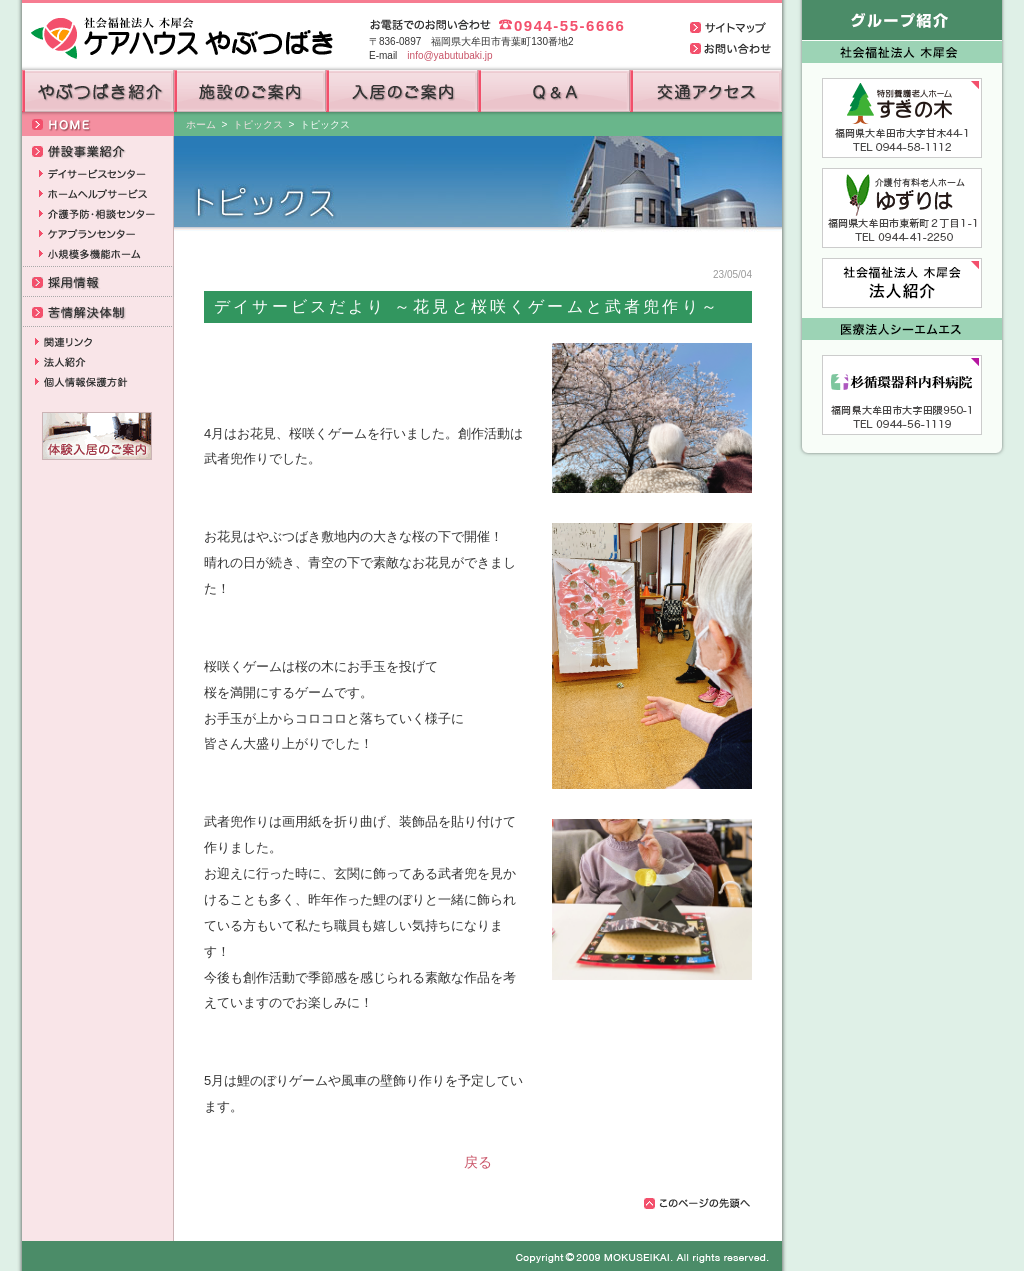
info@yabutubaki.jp (449, 55)
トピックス (258, 124)
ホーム (201, 124)
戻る (478, 1162)
